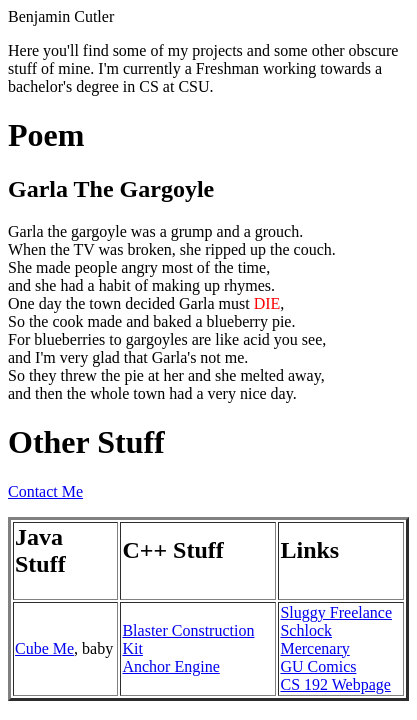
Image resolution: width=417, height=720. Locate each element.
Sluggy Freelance (336, 612)
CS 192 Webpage (335, 684)
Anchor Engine (170, 666)
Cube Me (44, 648)
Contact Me (45, 491)
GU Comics (318, 666)
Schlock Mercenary (314, 639)
